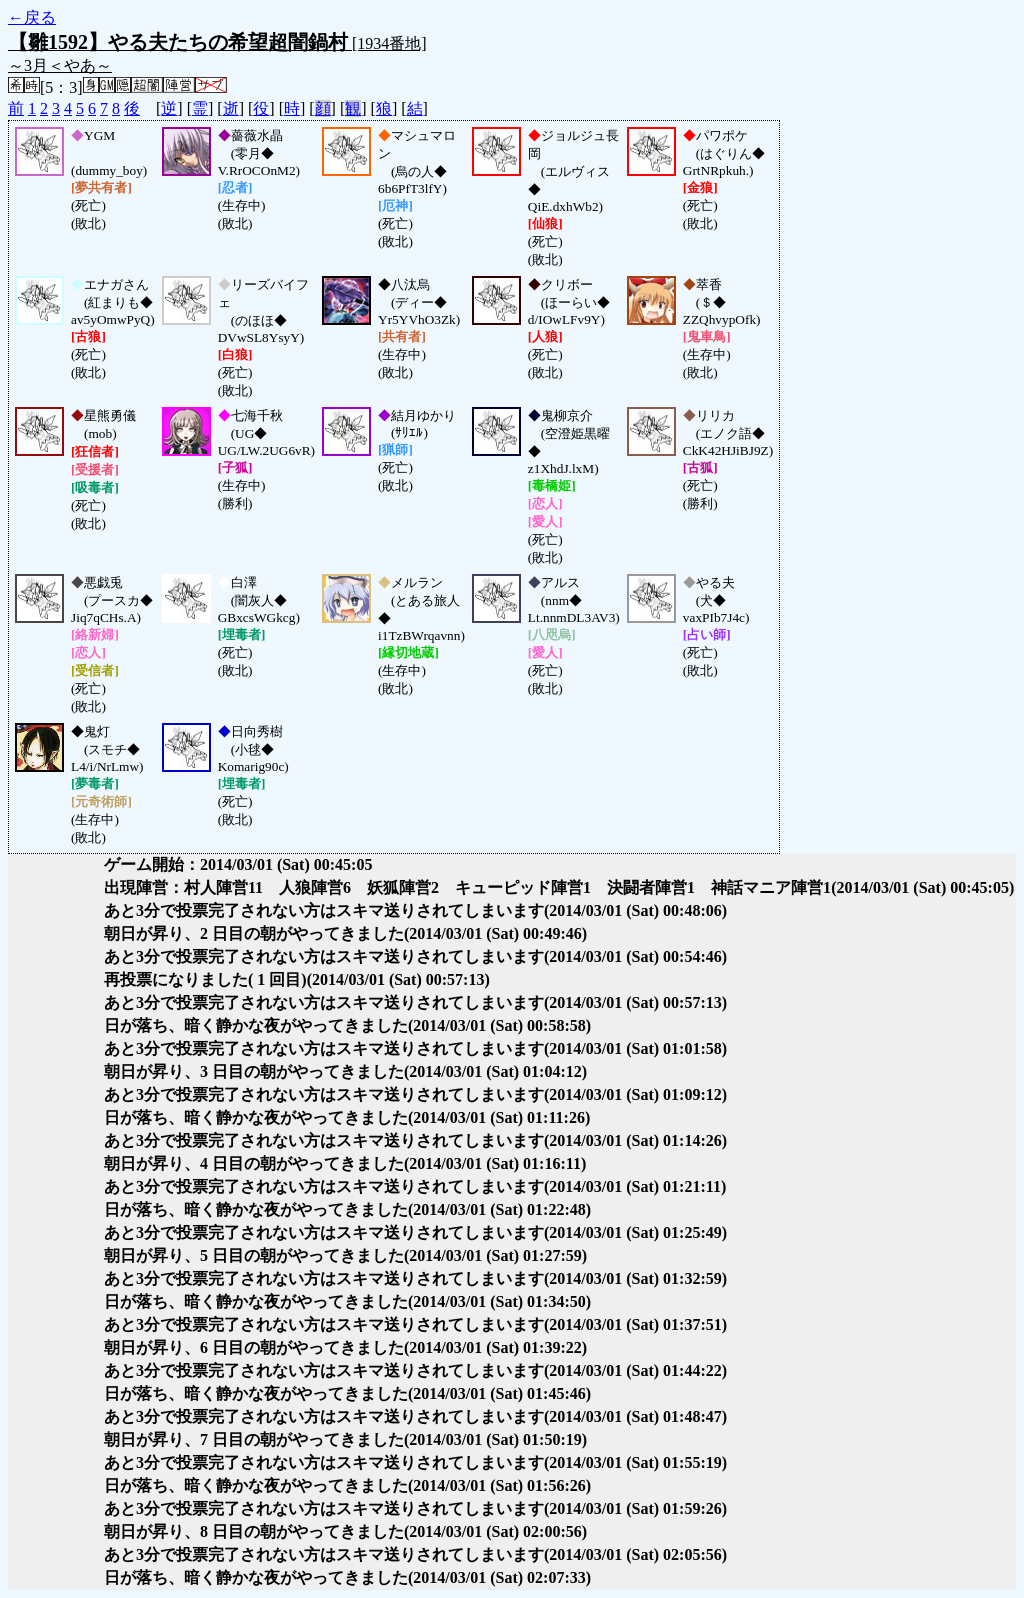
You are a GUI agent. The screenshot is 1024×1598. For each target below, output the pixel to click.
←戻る (32, 17)
